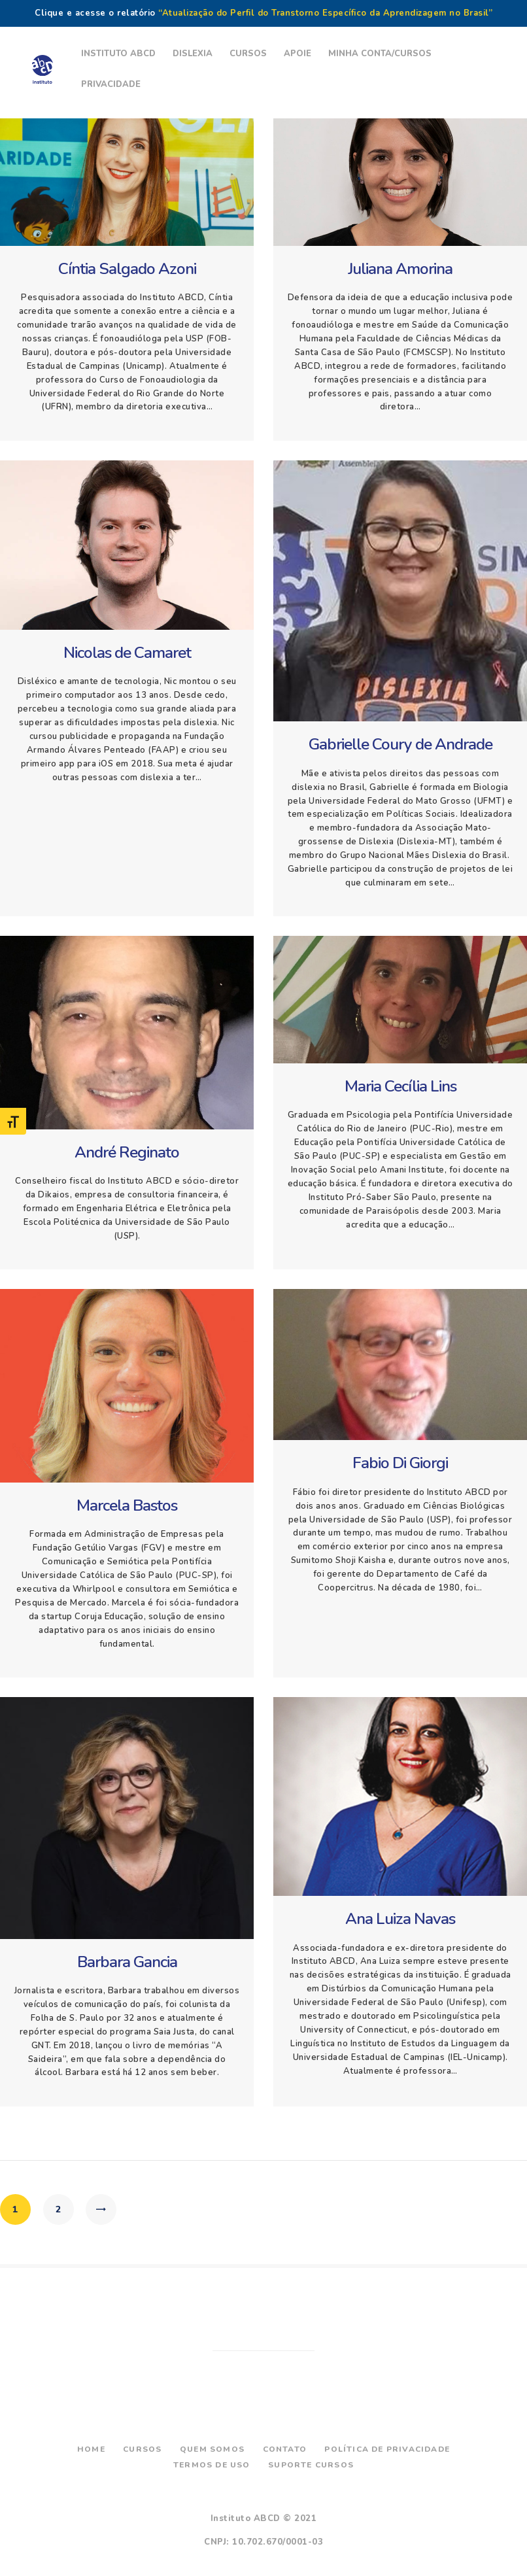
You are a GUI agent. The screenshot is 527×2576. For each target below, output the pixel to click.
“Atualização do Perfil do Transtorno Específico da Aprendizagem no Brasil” (325, 13)
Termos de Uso (211, 2465)
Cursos (142, 2449)
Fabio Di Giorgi (400, 1463)
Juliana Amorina (400, 269)
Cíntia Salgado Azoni (127, 269)
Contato (285, 2449)
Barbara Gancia (127, 1962)
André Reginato (127, 1152)
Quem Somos (212, 2449)
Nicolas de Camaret (127, 653)
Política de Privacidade (387, 2449)
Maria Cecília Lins (400, 1086)
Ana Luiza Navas (400, 1919)
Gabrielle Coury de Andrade (400, 744)
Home (91, 2449)
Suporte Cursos (311, 2465)
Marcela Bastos (126, 1505)
